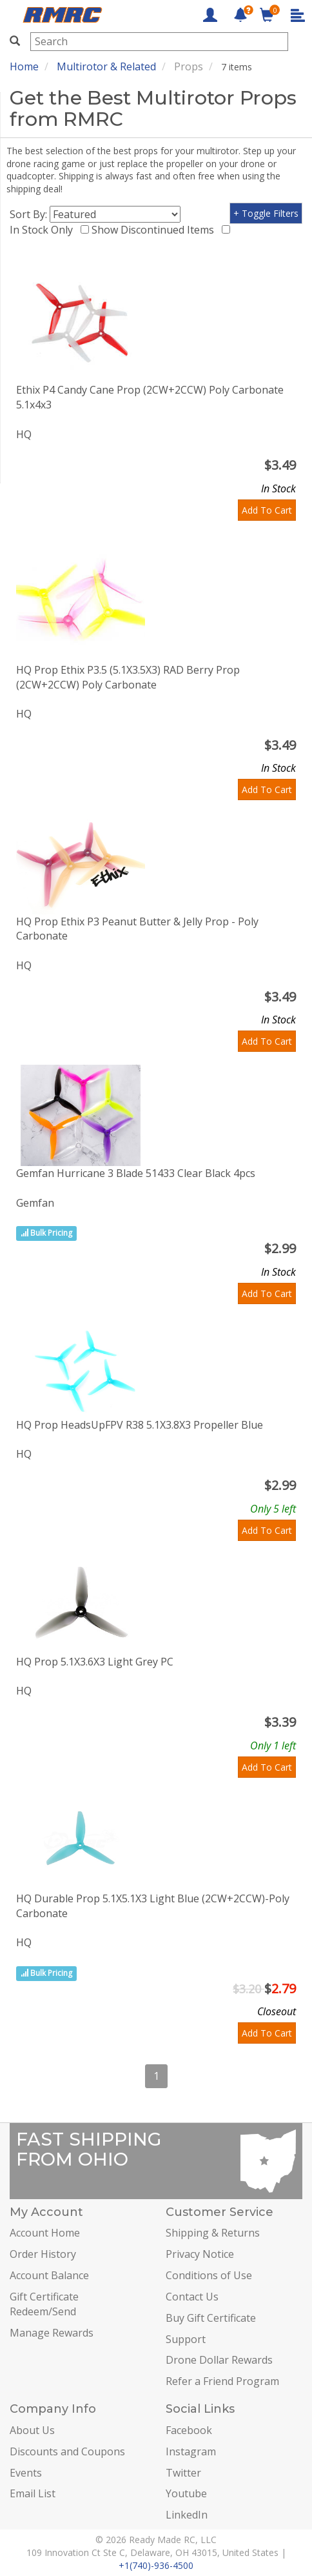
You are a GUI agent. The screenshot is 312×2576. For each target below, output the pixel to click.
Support (186, 2339)
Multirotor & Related (106, 66)
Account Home (45, 2233)
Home (24, 66)
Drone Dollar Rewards (219, 2360)
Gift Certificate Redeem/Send (44, 2304)
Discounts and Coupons (67, 2451)
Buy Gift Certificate (211, 2318)
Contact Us (192, 2296)
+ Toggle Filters (265, 213)
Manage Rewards (51, 2333)
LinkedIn (187, 2515)
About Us (32, 2430)
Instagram (191, 2451)
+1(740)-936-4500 (156, 2565)
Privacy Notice (200, 2254)
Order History (43, 2254)
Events (26, 2473)
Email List (32, 2493)
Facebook (189, 2430)
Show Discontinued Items (155, 230)
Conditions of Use (209, 2275)
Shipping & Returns (213, 2233)
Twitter (183, 2473)
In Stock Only (44, 230)
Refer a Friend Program (222, 2381)
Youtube (186, 2493)
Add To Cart (267, 510)
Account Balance (49, 2275)
